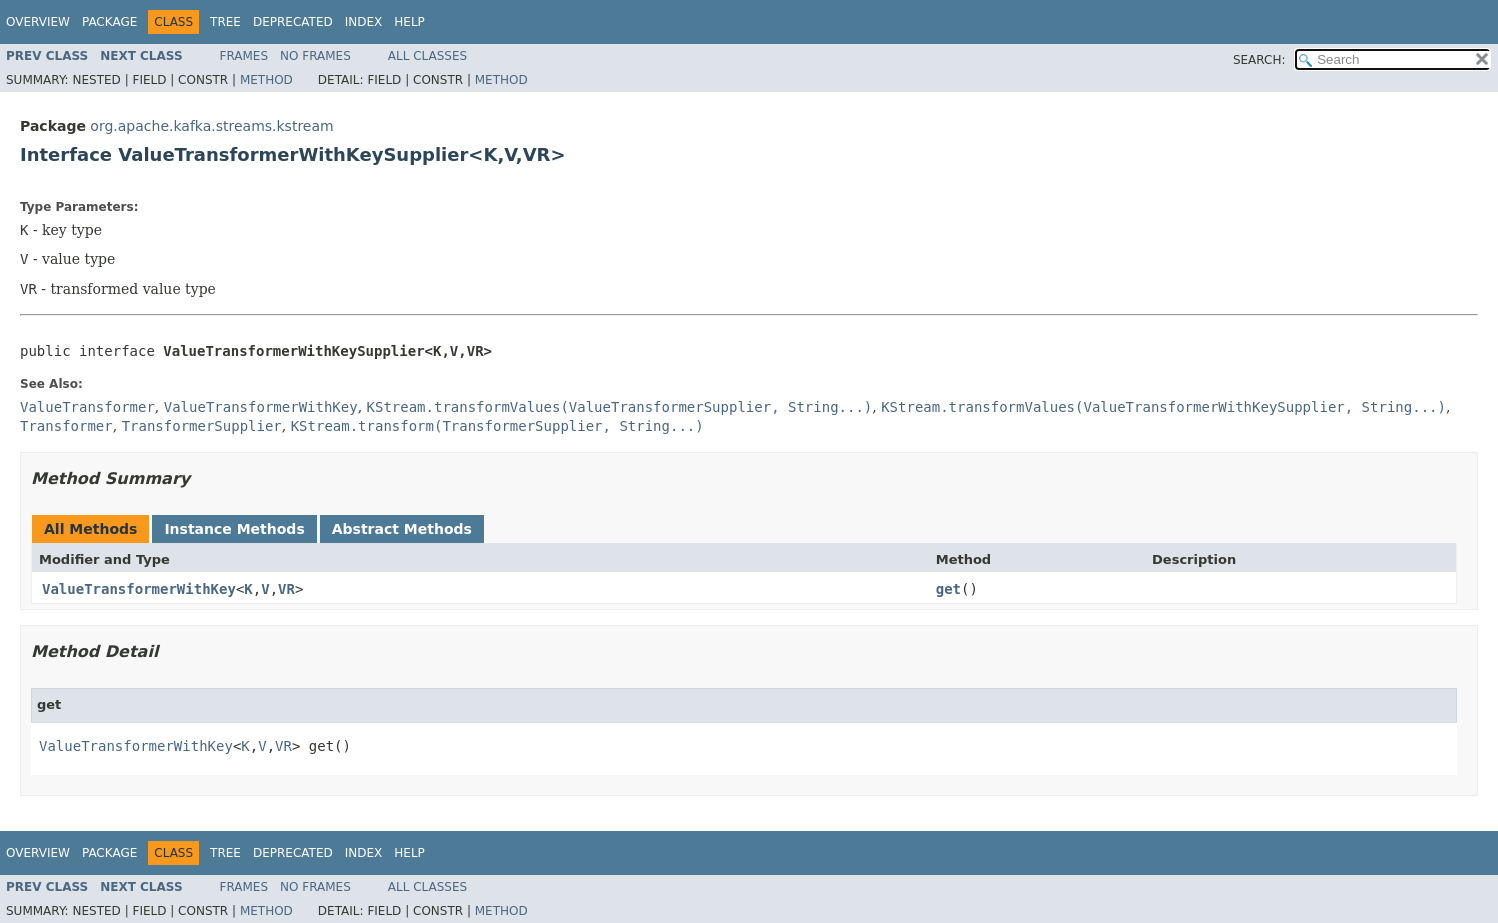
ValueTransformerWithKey (139, 589)
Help (409, 22)
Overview (38, 22)
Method (266, 80)
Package (109, 22)
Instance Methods (234, 529)
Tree (225, 22)
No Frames (315, 56)
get (948, 589)
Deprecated (293, 22)
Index (364, 22)
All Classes (427, 56)
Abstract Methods (402, 529)
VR (286, 589)
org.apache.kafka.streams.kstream (211, 126)
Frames (244, 56)
